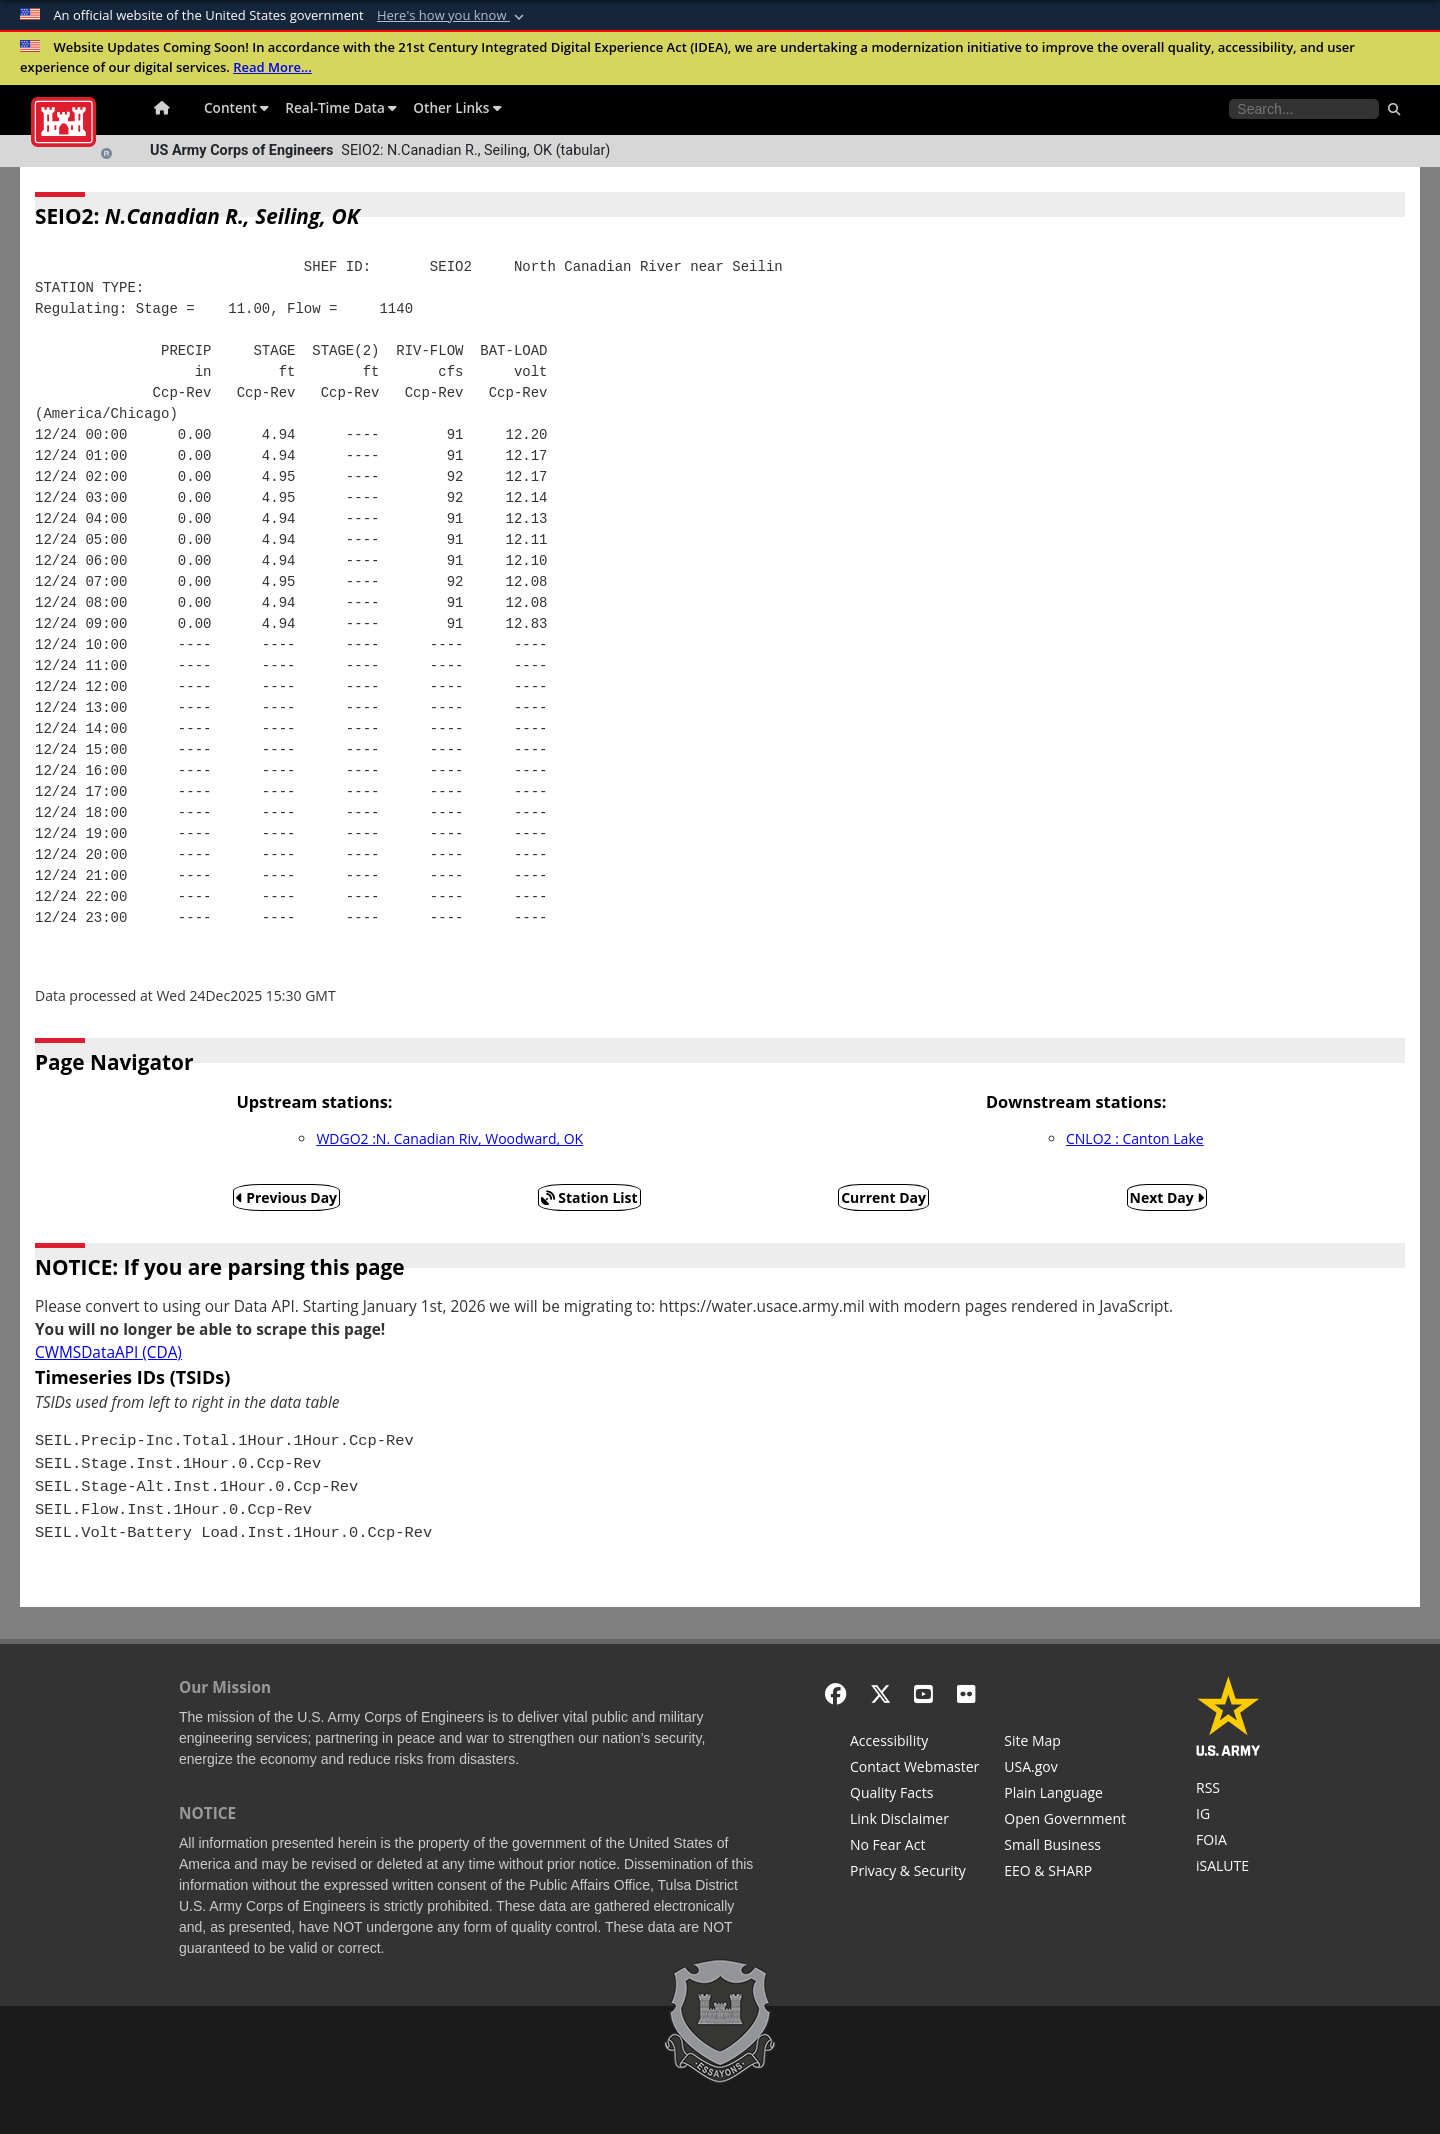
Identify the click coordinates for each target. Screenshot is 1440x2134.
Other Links (457, 107)
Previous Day (287, 1197)
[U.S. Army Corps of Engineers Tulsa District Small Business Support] (1065, 1847)
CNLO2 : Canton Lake (1135, 1138)
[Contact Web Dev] (914, 1769)
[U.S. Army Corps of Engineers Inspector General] (1228, 1816)
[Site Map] (1065, 1743)
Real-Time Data (341, 107)
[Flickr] (966, 1693)
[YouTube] (923, 1693)
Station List (589, 1197)
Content (236, 107)
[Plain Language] (1065, 1795)
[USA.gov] (1065, 1769)
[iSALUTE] (1228, 1868)
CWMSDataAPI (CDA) (108, 1352)
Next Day (1167, 1197)
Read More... (272, 67)
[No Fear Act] (914, 1847)
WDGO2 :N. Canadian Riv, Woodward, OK (449, 1138)
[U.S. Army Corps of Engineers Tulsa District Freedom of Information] (1228, 1842)
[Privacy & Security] (914, 1873)
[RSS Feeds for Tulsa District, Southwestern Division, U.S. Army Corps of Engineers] (1228, 1790)
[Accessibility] (914, 1743)
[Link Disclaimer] (914, 1821)
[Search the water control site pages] (1304, 109)
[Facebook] (835, 1693)
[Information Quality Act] (914, 1795)
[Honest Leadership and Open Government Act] (1065, 1821)
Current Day (883, 1197)
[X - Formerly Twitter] (880, 1693)
